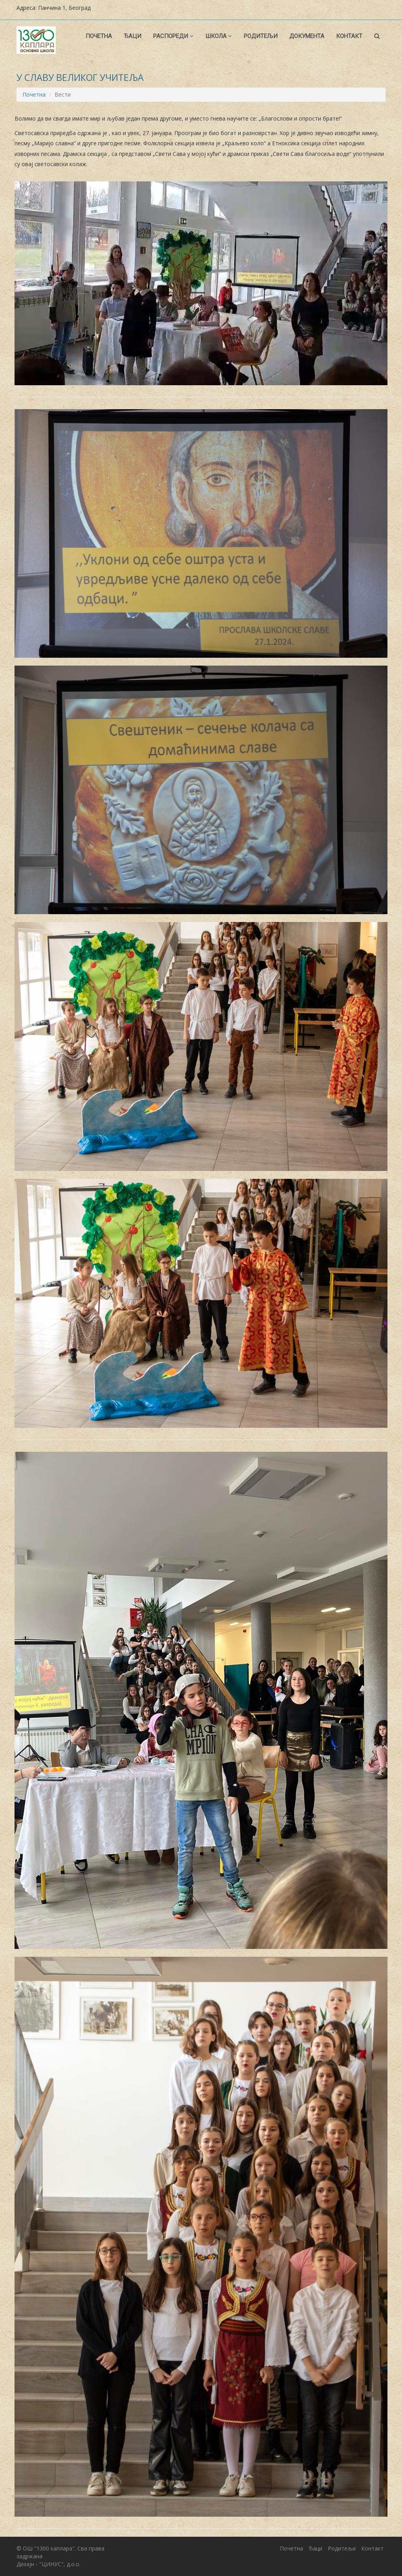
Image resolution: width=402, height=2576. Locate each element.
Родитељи (261, 36)
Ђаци (132, 36)
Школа (218, 36)
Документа (306, 36)
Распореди (173, 36)
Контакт (349, 36)
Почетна (99, 36)
